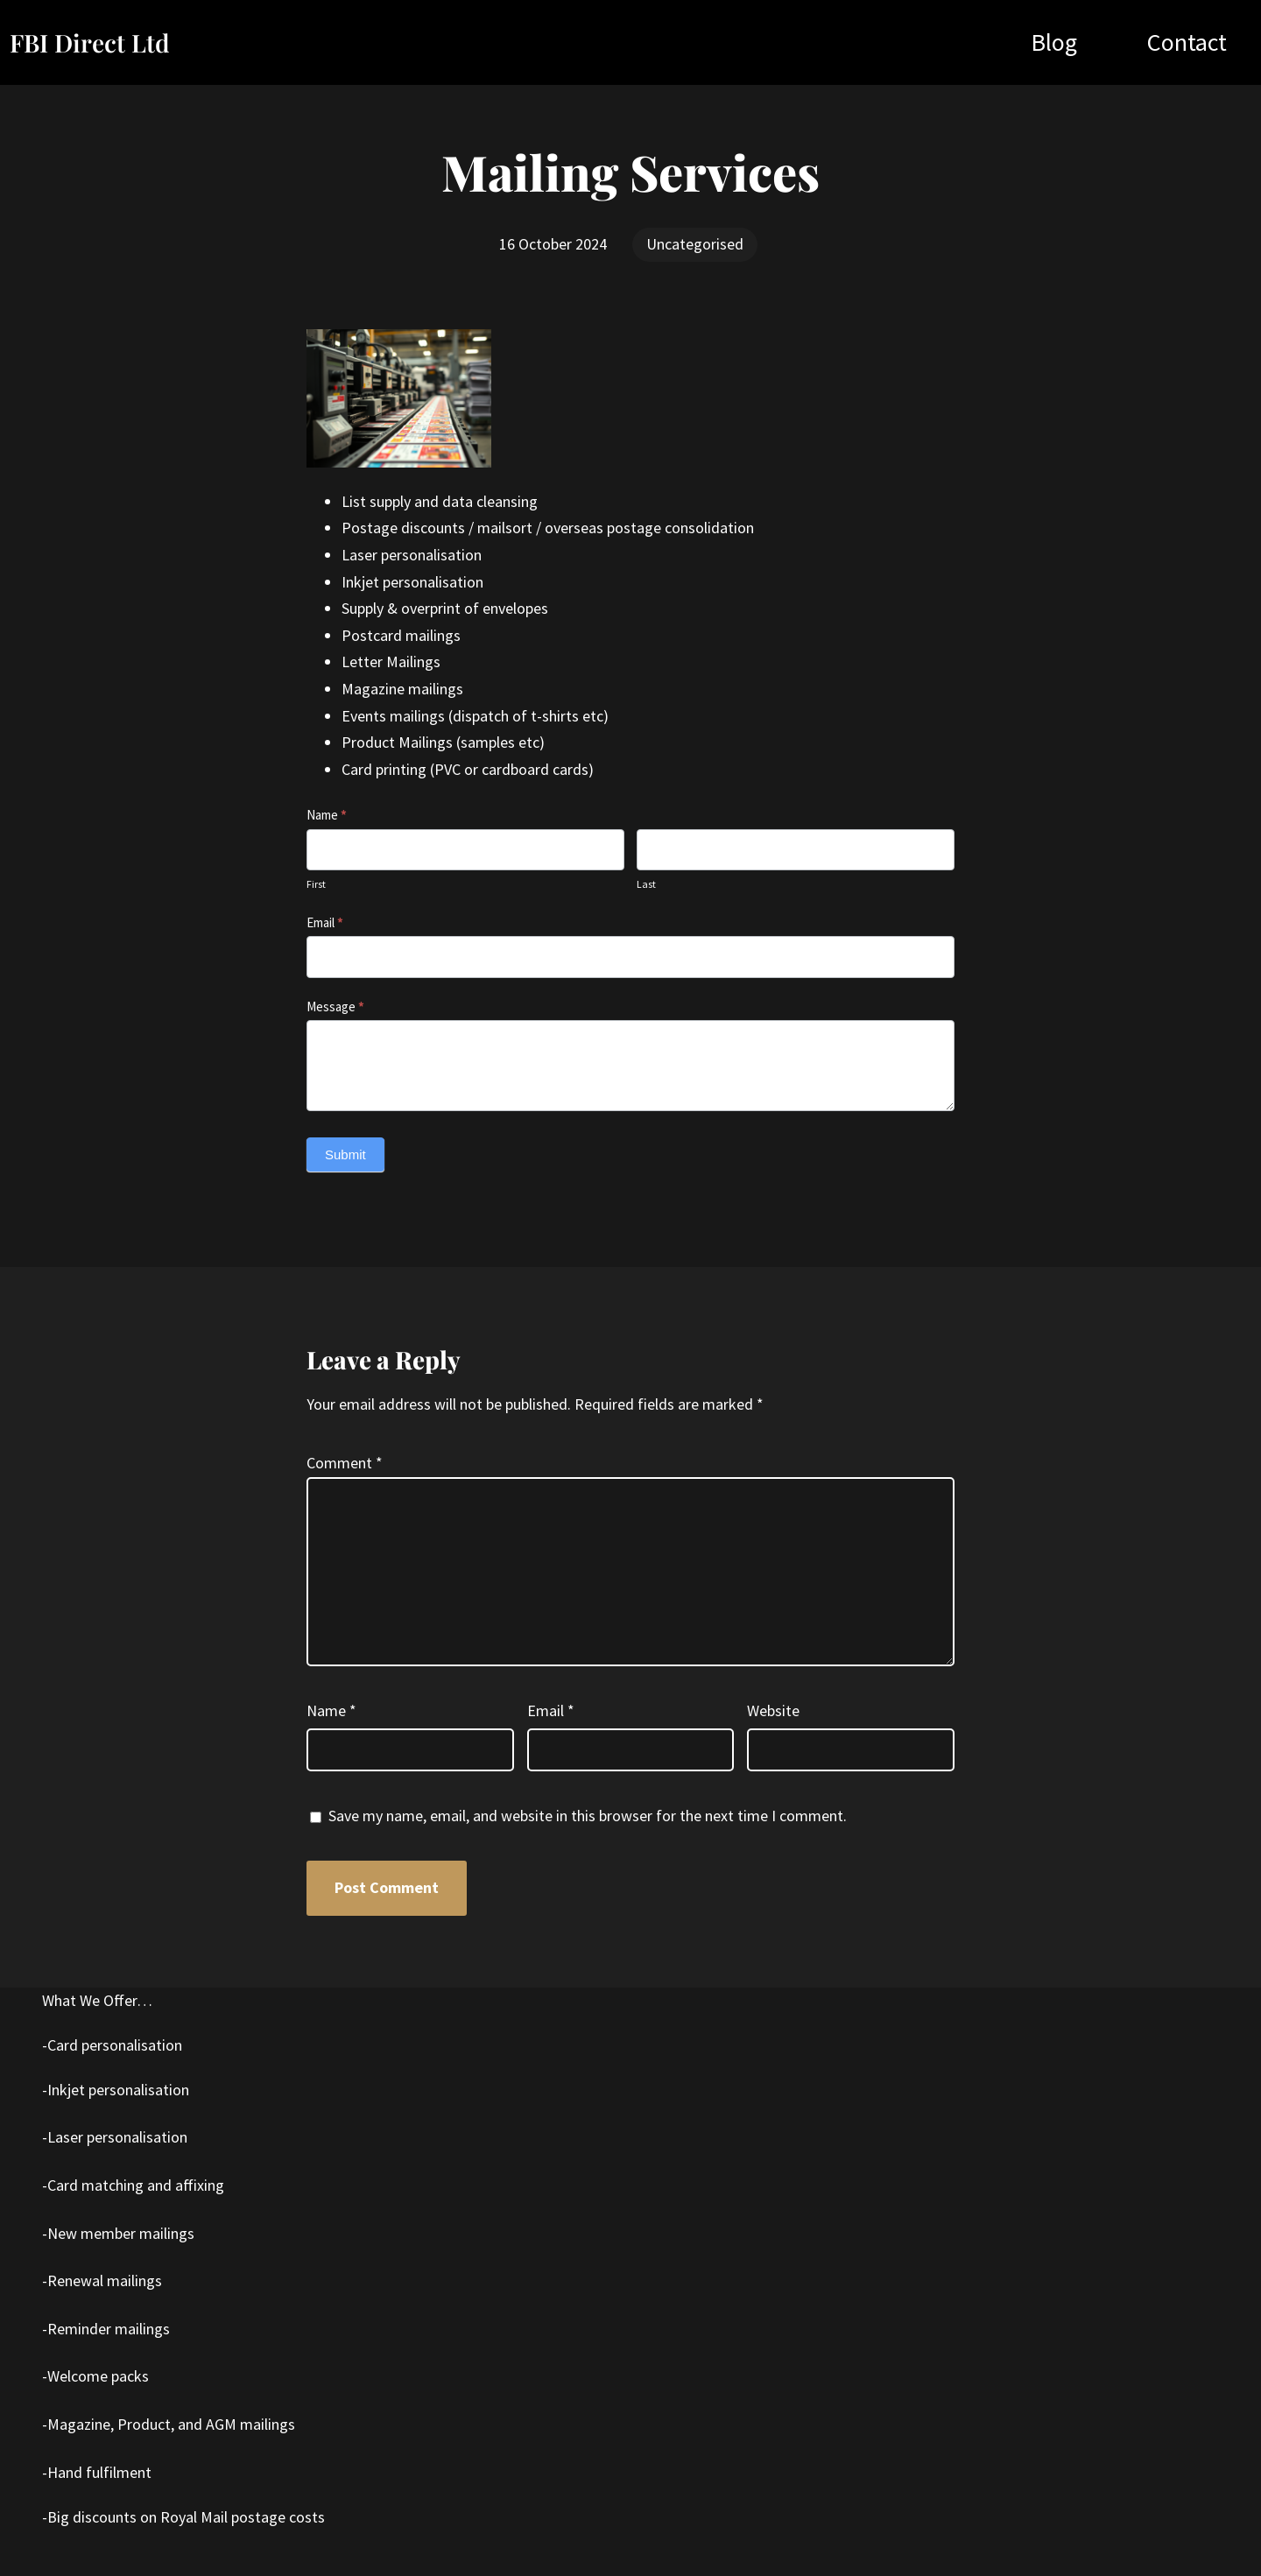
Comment (344, 1463)
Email (324, 922)
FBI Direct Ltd (90, 42)
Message (335, 1006)
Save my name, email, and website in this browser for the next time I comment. (587, 1815)
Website (773, 1710)
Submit (345, 1154)
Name (326, 814)
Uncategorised (694, 244)
